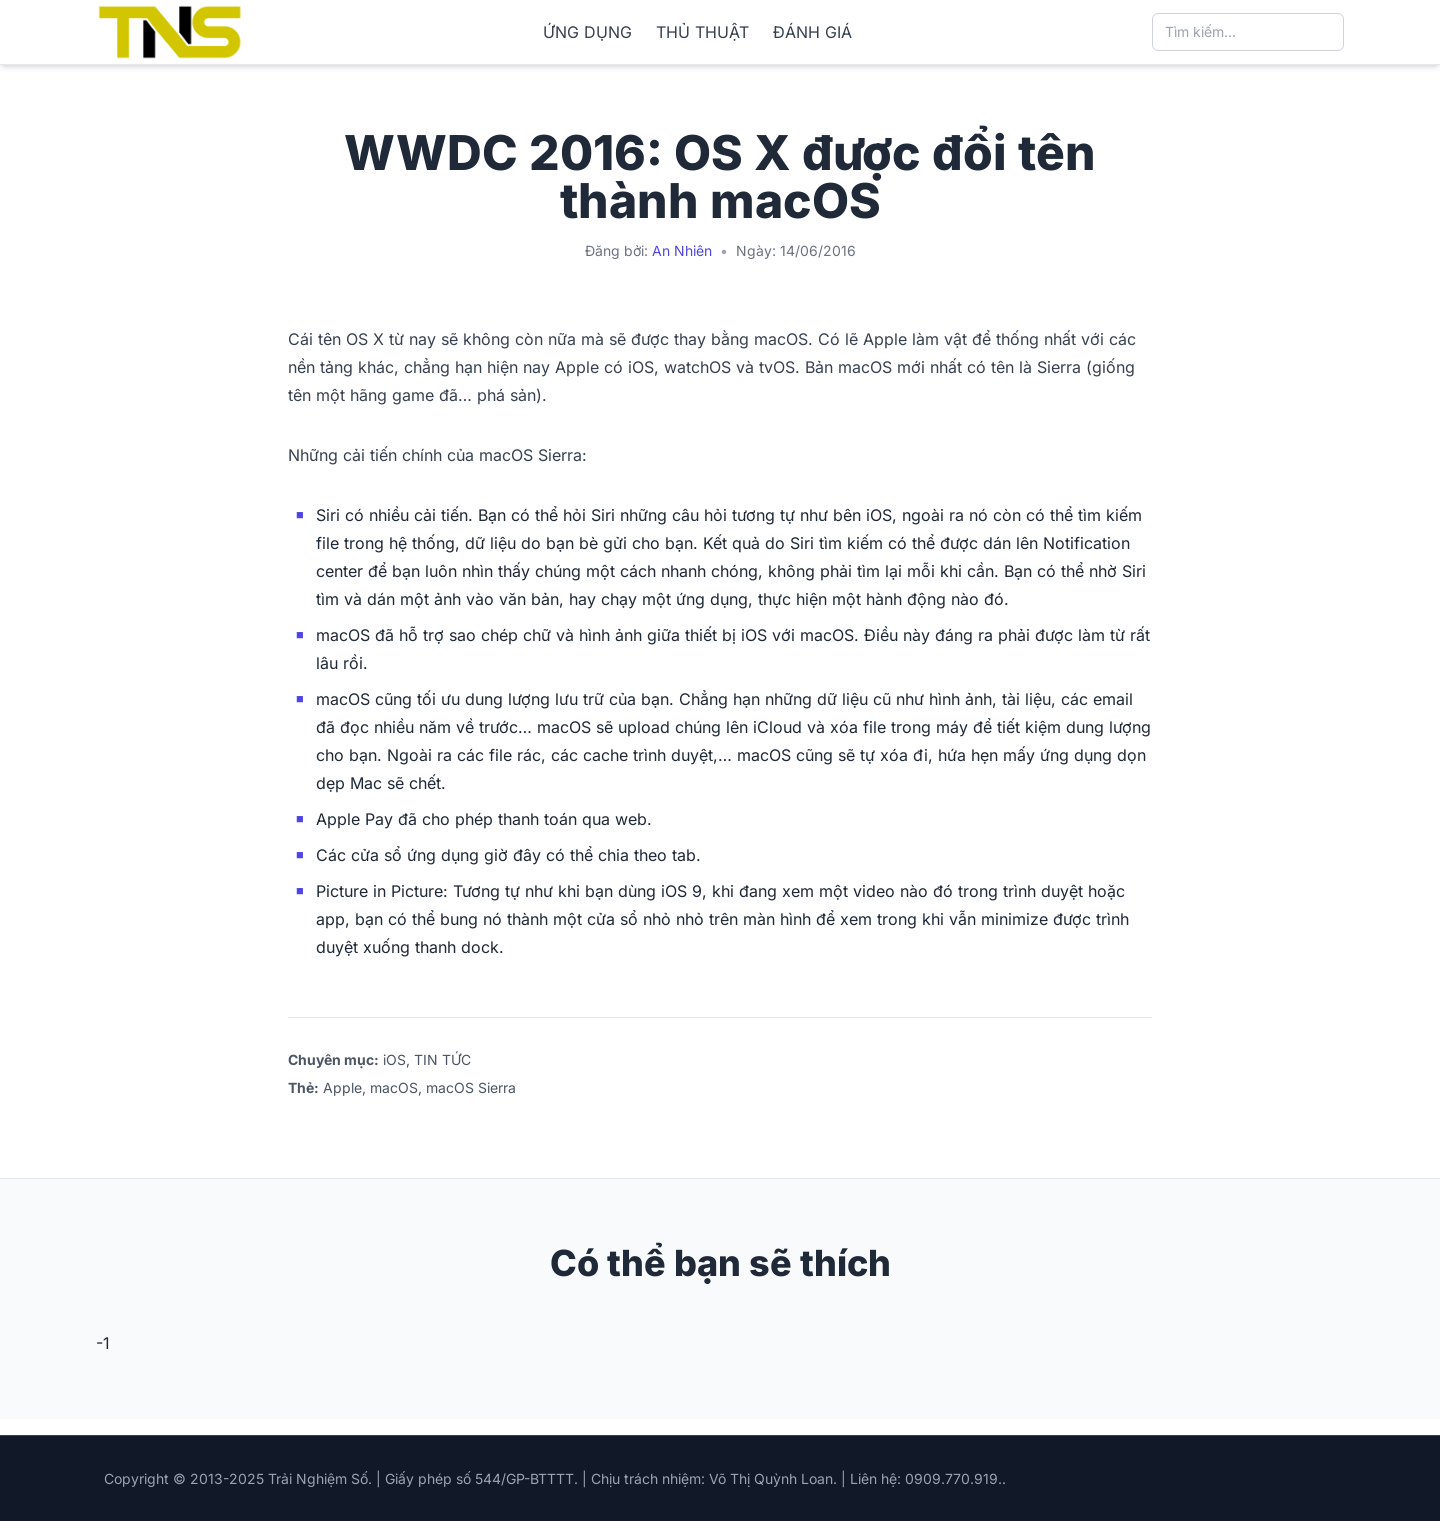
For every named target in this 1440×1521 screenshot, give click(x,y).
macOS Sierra (471, 1087)
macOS (394, 1087)
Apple (342, 1087)
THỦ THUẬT (702, 32)
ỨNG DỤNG (587, 32)
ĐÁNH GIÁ (812, 32)
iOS (394, 1059)
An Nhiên (682, 250)
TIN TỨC (442, 1059)
